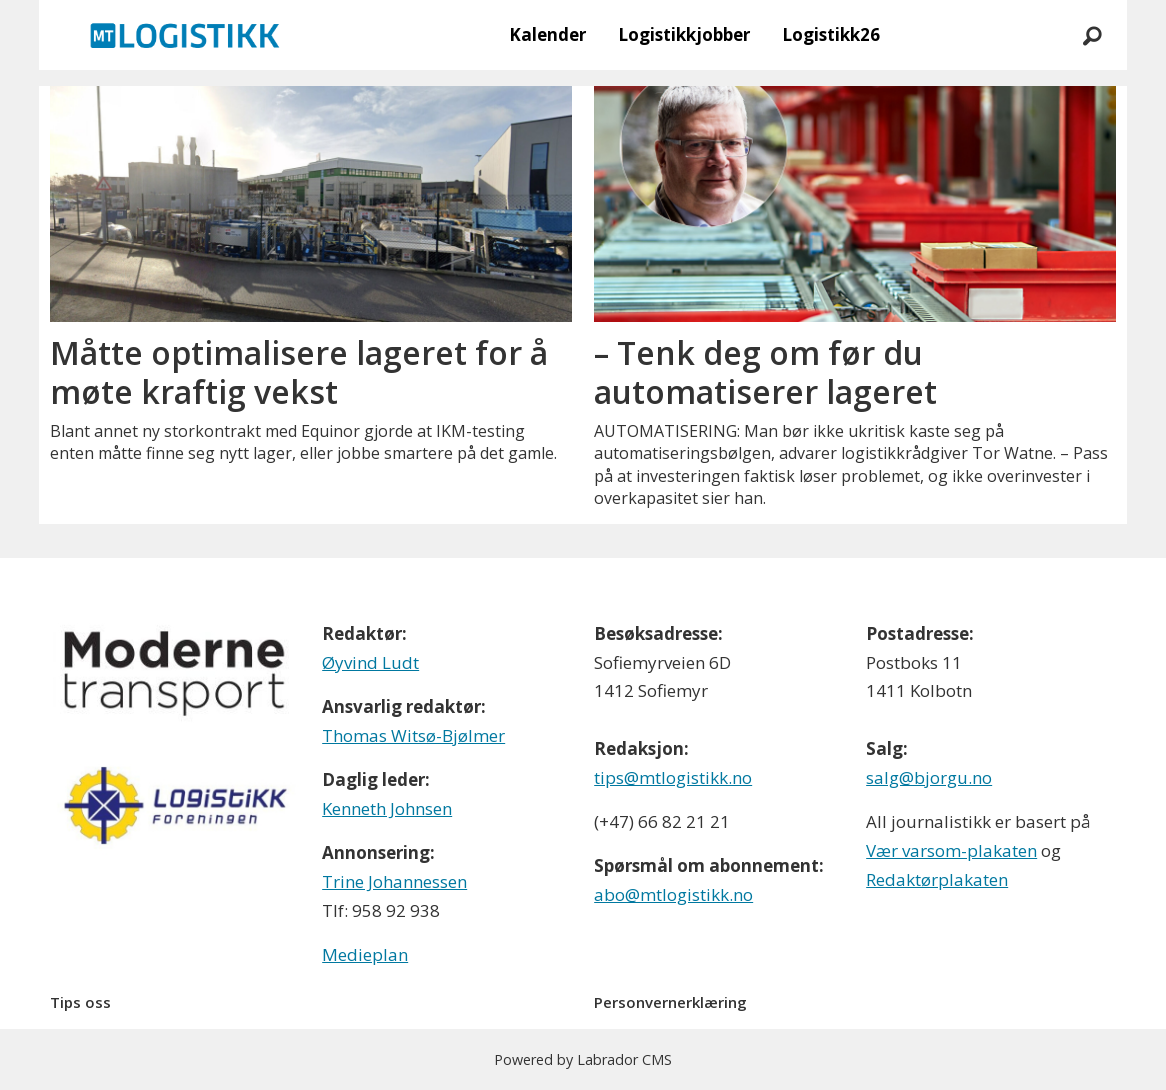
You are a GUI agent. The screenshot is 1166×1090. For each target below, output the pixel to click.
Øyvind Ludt (370, 662)
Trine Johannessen (394, 881)
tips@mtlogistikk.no (673, 777)
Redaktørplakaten (937, 879)
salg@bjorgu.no (929, 777)
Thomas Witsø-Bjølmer (413, 735)
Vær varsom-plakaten (951, 850)
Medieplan (365, 954)
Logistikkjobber (684, 34)
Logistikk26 (831, 34)
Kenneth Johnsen (387, 808)
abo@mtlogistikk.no (673, 894)
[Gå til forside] (185, 35)
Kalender (547, 34)
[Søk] (1092, 35)
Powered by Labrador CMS (583, 1059)
